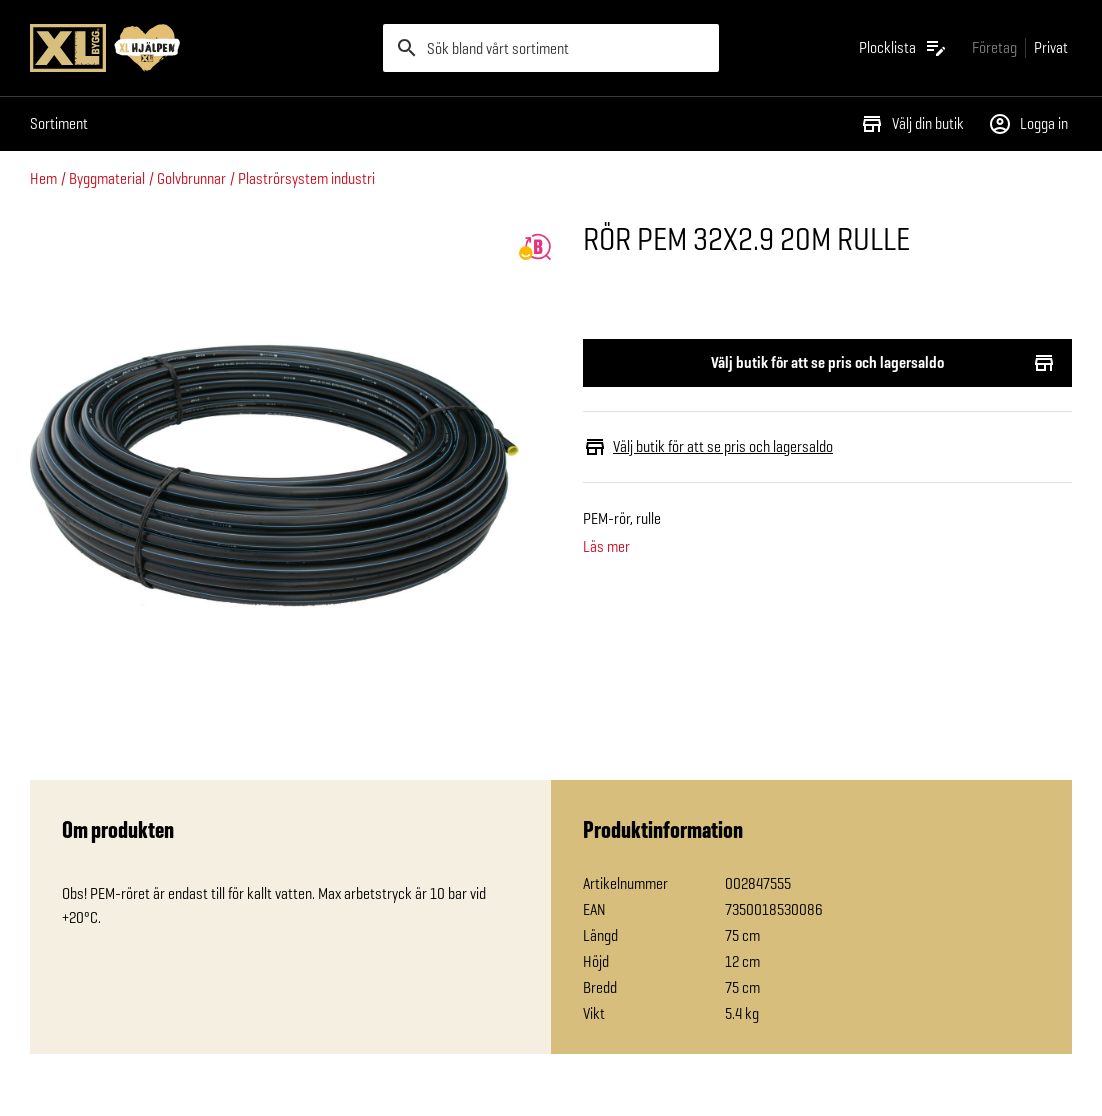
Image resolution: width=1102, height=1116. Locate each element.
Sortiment (59, 123)
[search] (551, 48)
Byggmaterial (107, 178)
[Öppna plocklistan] (903, 48)
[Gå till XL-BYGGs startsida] (198, 48)
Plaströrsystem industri (306, 178)
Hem (43, 178)
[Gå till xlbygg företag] (994, 47)
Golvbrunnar (191, 178)
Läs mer (606, 547)
